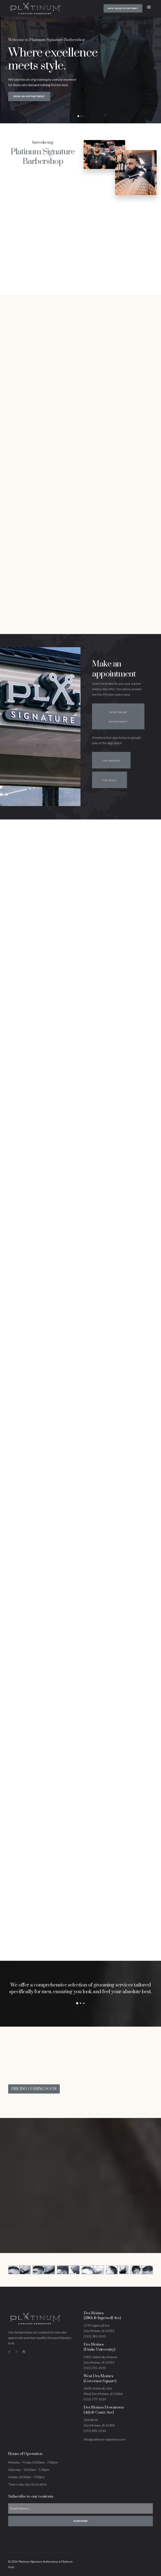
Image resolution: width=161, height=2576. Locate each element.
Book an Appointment (29, 96)
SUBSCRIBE (80, 2521)
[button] (149, 7)
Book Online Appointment (123, 8)
